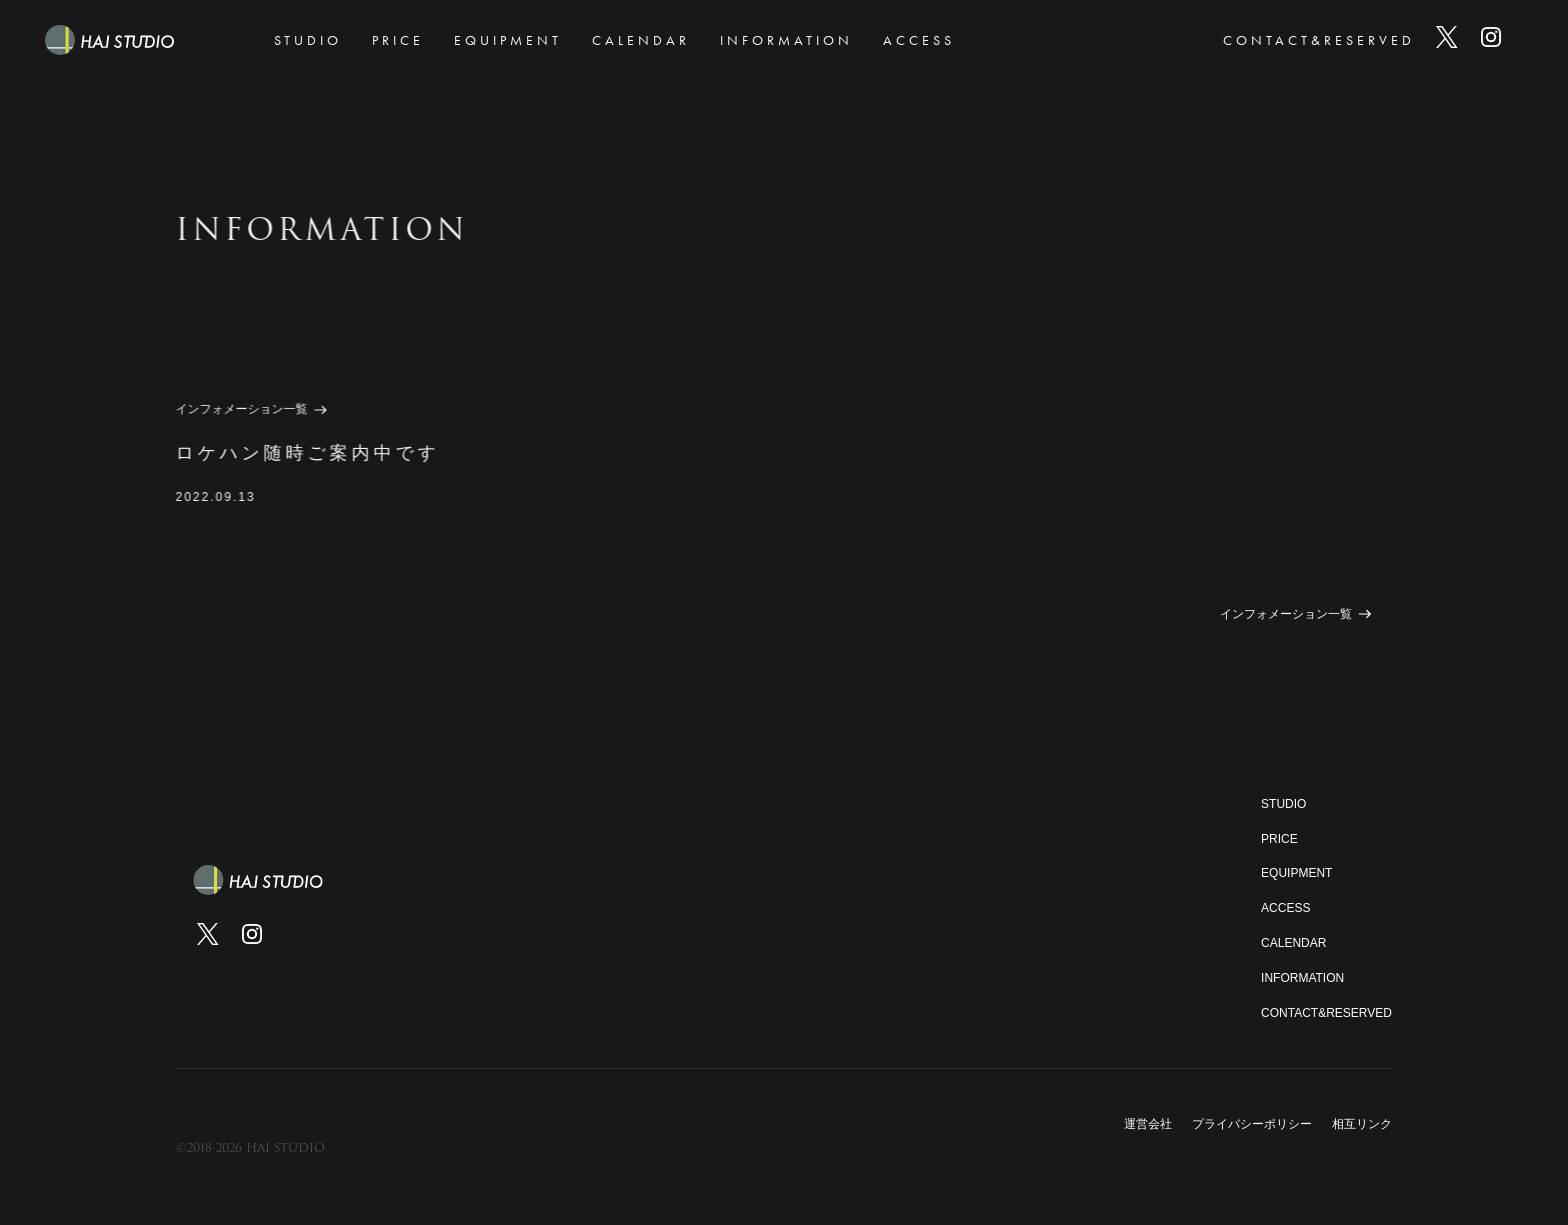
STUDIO (308, 40)
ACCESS (919, 40)
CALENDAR (641, 40)
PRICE (398, 40)
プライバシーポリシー (1252, 1124)
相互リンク (1362, 1124)
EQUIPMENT (508, 40)
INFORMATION (786, 40)
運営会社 (1148, 1124)
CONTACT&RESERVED (1319, 40)
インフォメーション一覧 (241, 409)
